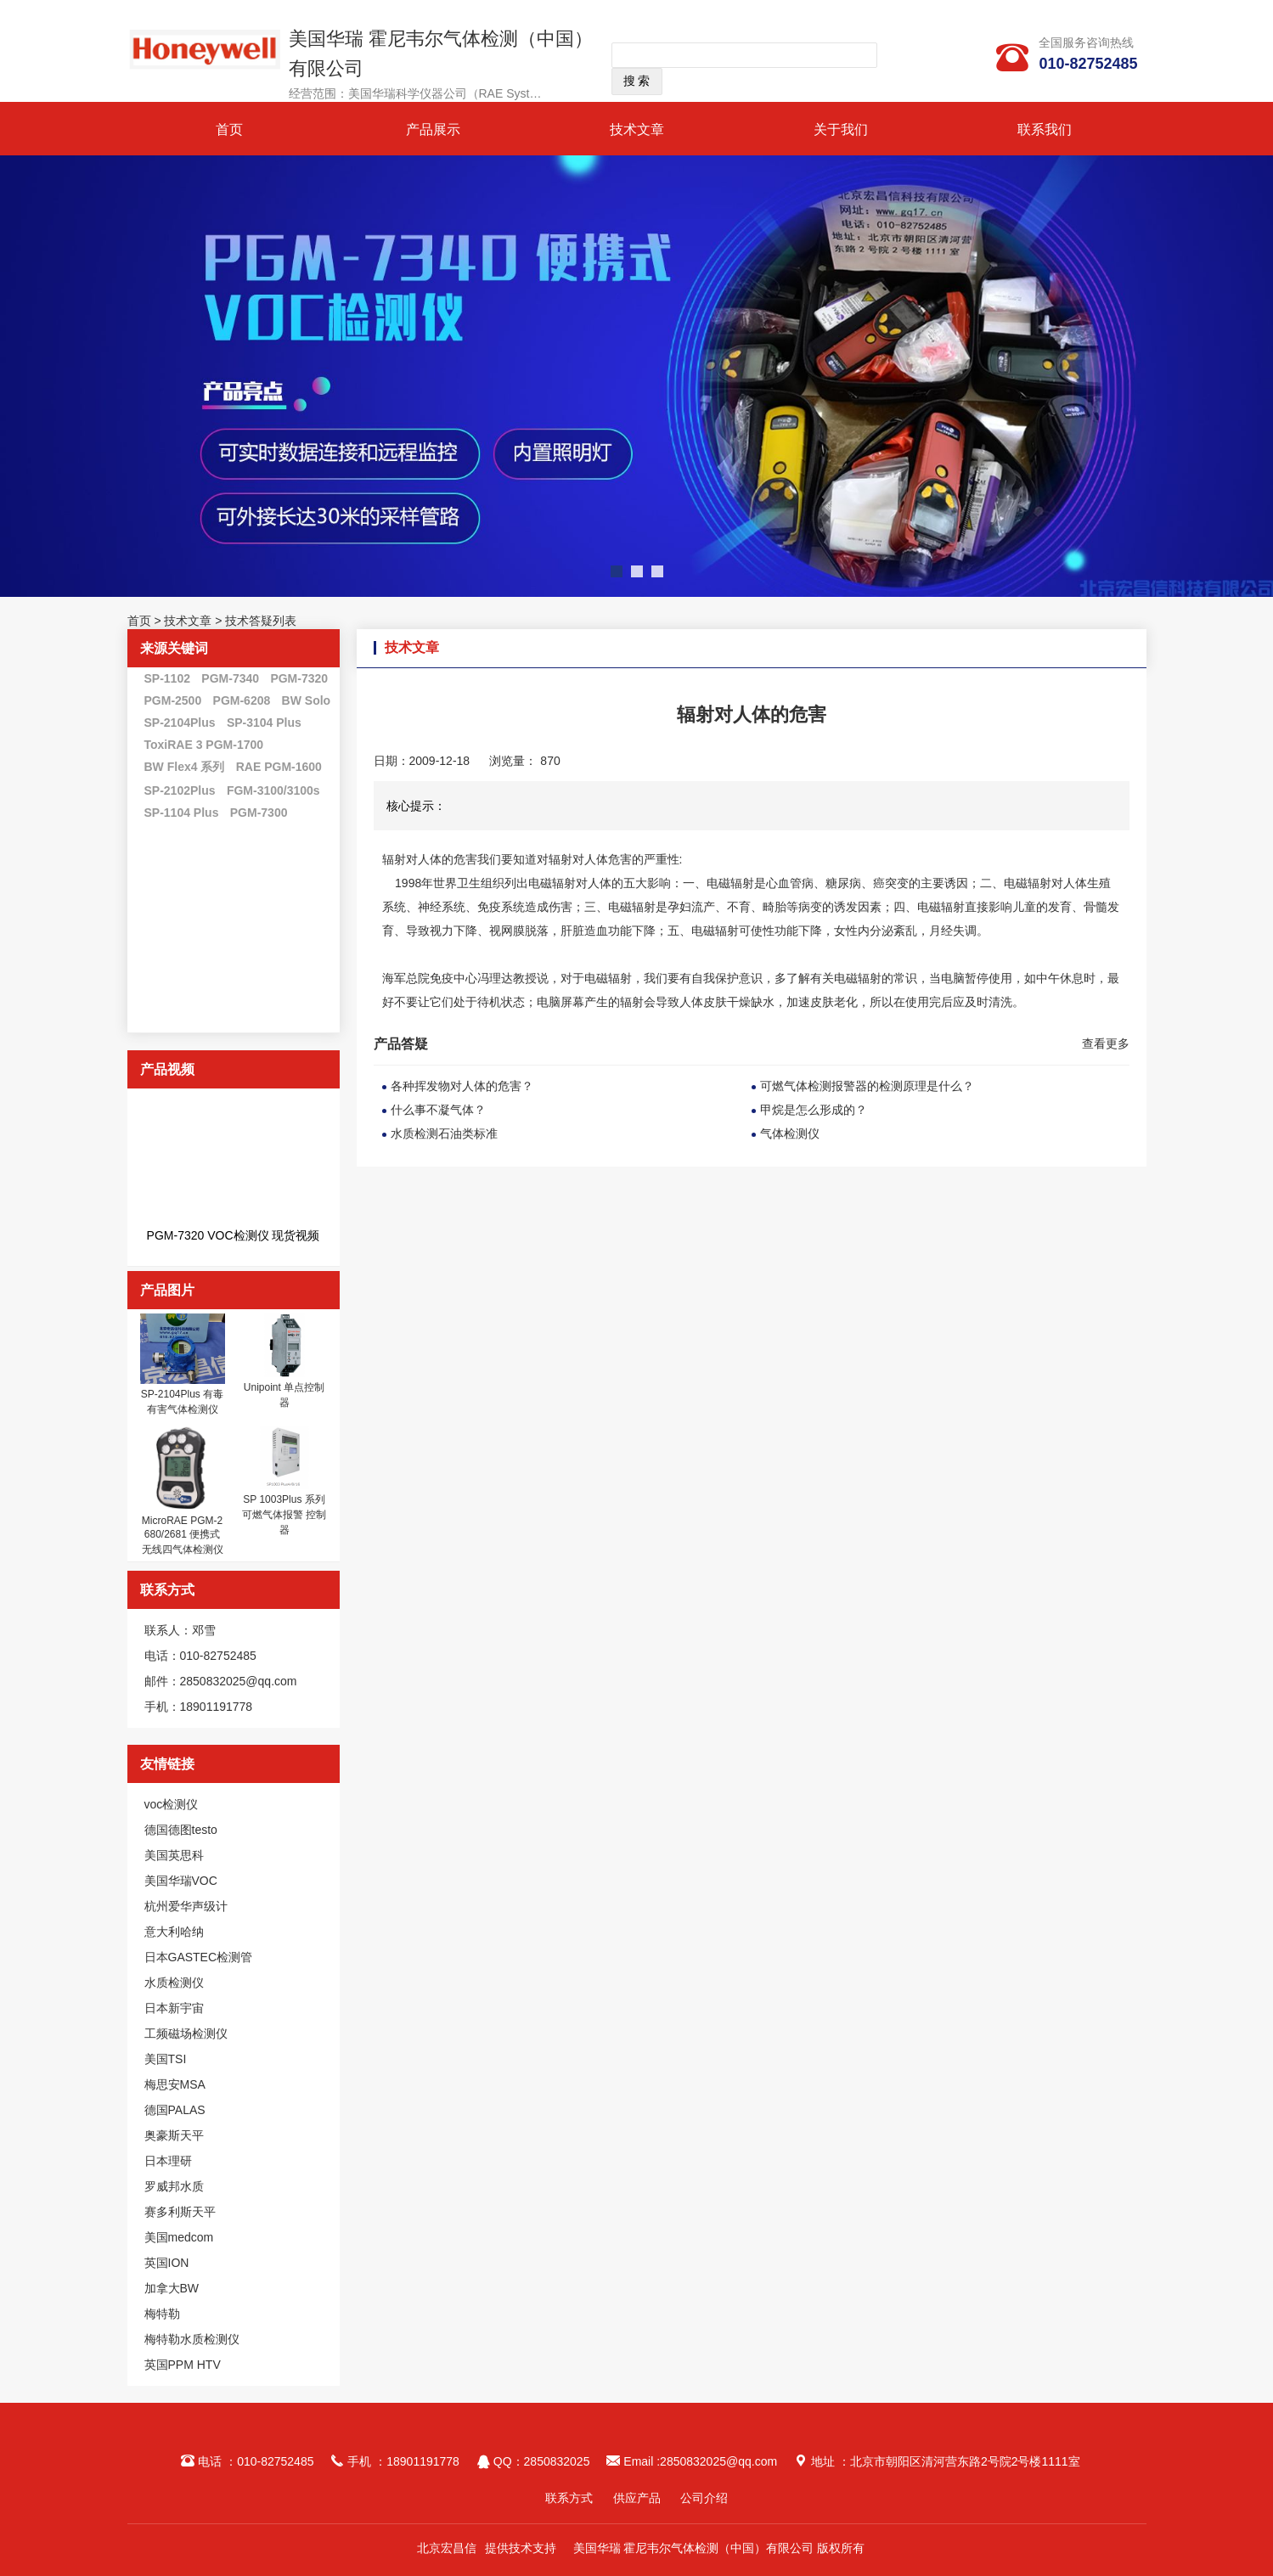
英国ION (166, 2262)
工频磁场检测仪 (186, 2033)
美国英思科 (174, 1855)
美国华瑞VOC (180, 1880)
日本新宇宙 (174, 2008)
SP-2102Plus (180, 790)
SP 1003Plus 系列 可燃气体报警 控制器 (284, 1514)
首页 (229, 129)
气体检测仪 (790, 1133)
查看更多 (1105, 1043)
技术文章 (637, 129)
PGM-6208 (242, 700)
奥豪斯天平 (174, 2135)
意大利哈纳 (174, 1931)
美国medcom (179, 2237)
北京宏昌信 (446, 2548)
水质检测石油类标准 (444, 1133)
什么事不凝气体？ (438, 1109)
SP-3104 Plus (264, 722)
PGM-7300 (259, 812)
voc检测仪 (171, 1804)
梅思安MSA (175, 2084)
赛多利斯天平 (180, 2212)
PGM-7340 (230, 678)
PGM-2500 (173, 700)
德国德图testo (180, 1829)
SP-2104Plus (180, 722)
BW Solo (306, 700)
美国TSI (165, 2059)
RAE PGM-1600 (279, 766)
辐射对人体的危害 (429, 859)
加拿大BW (172, 2288)
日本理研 (168, 2161)
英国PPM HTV (182, 2364)
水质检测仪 (174, 1982)
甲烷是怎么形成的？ (813, 1109)
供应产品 (637, 2498)
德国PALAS (175, 2110)
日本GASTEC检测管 (198, 1957)
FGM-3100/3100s (273, 790)
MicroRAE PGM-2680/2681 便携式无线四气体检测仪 (182, 1535)
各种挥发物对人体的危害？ (462, 1086)
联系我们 (1044, 129)
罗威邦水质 (174, 2186)
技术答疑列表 (260, 620)
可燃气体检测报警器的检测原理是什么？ (867, 1086)
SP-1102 (167, 678)
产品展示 (433, 129)
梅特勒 (162, 2313)
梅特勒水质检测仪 (191, 2339)
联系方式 (569, 2498)
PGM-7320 (299, 678)
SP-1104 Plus (181, 812)
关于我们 (841, 129)
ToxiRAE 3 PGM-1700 (204, 744)
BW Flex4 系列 (184, 766)
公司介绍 (704, 2498)
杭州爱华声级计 (186, 1906)
